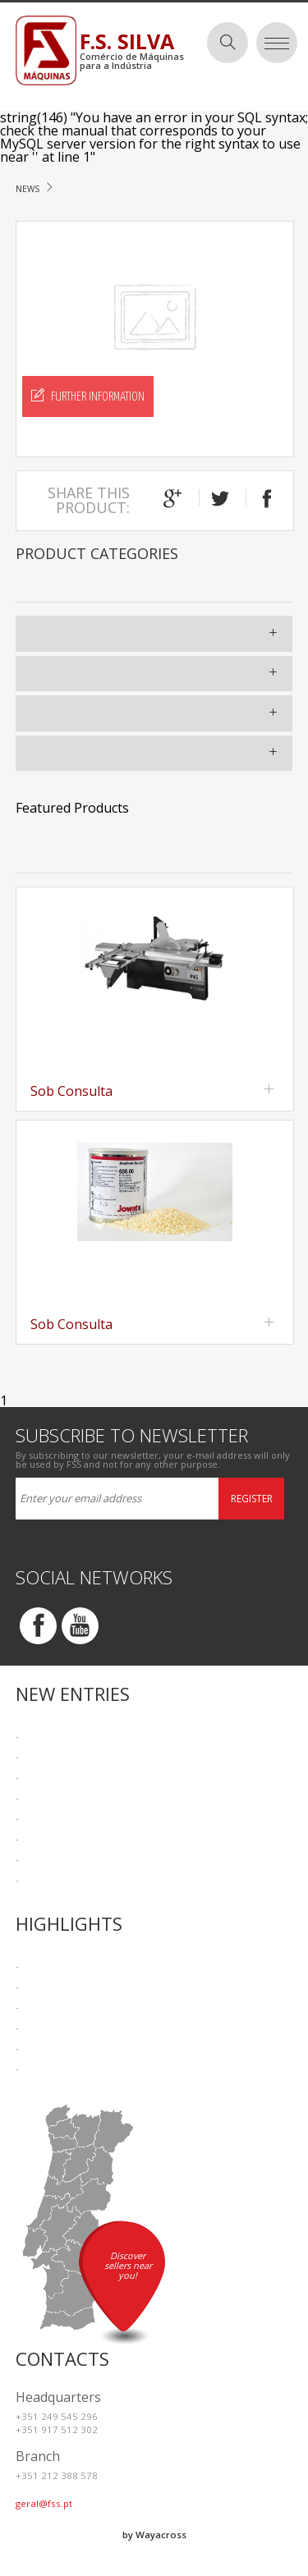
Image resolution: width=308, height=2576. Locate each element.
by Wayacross (154, 2534)
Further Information (88, 395)
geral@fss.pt (44, 2503)
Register (252, 1499)
